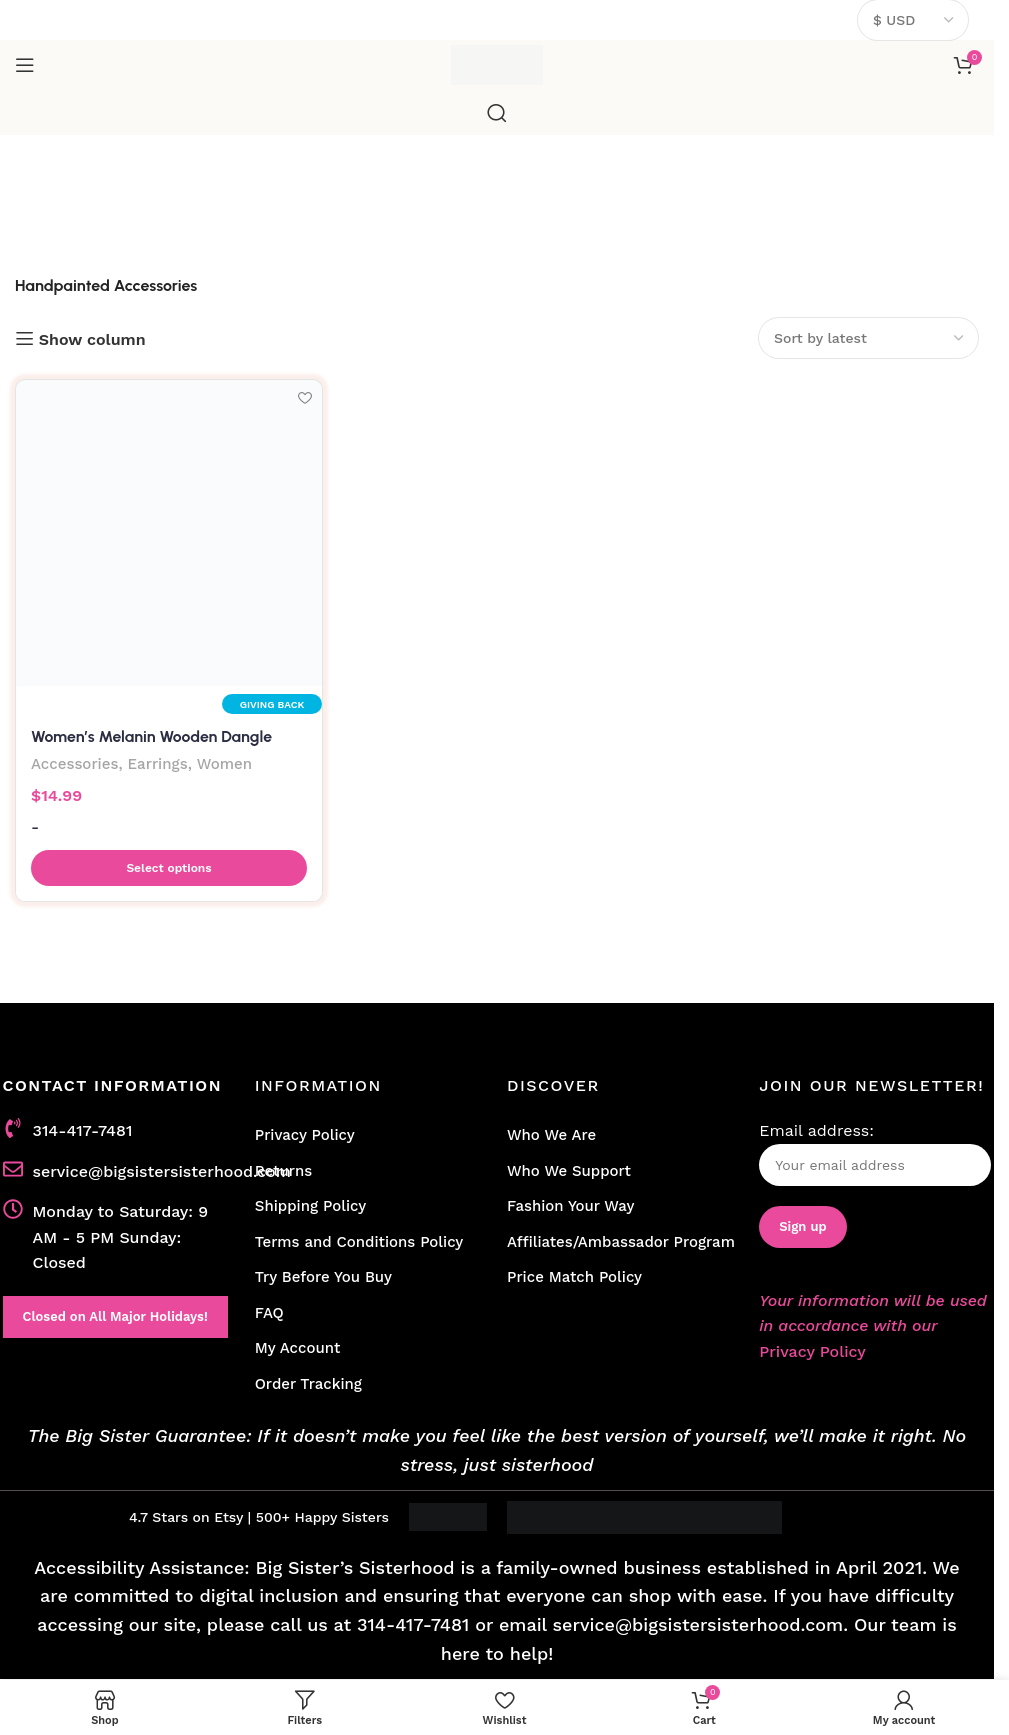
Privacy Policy (305, 1135)
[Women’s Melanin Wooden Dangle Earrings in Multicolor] (169, 533)
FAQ (269, 1313)
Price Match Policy (574, 1277)
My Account (298, 1348)
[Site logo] (497, 63)
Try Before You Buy (323, 1277)
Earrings (158, 764)
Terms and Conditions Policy (359, 1242)
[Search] (497, 113)
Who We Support (569, 1171)
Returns (283, 1171)
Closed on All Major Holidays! (115, 1316)
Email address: (875, 1153)
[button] (169, 868)
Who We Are (551, 1135)
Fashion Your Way (570, 1206)
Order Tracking (308, 1384)
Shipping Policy (310, 1206)
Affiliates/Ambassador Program (621, 1242)
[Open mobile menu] (25, 65)
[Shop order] (868, 338)
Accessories (75, 764)
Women (226, 764)
